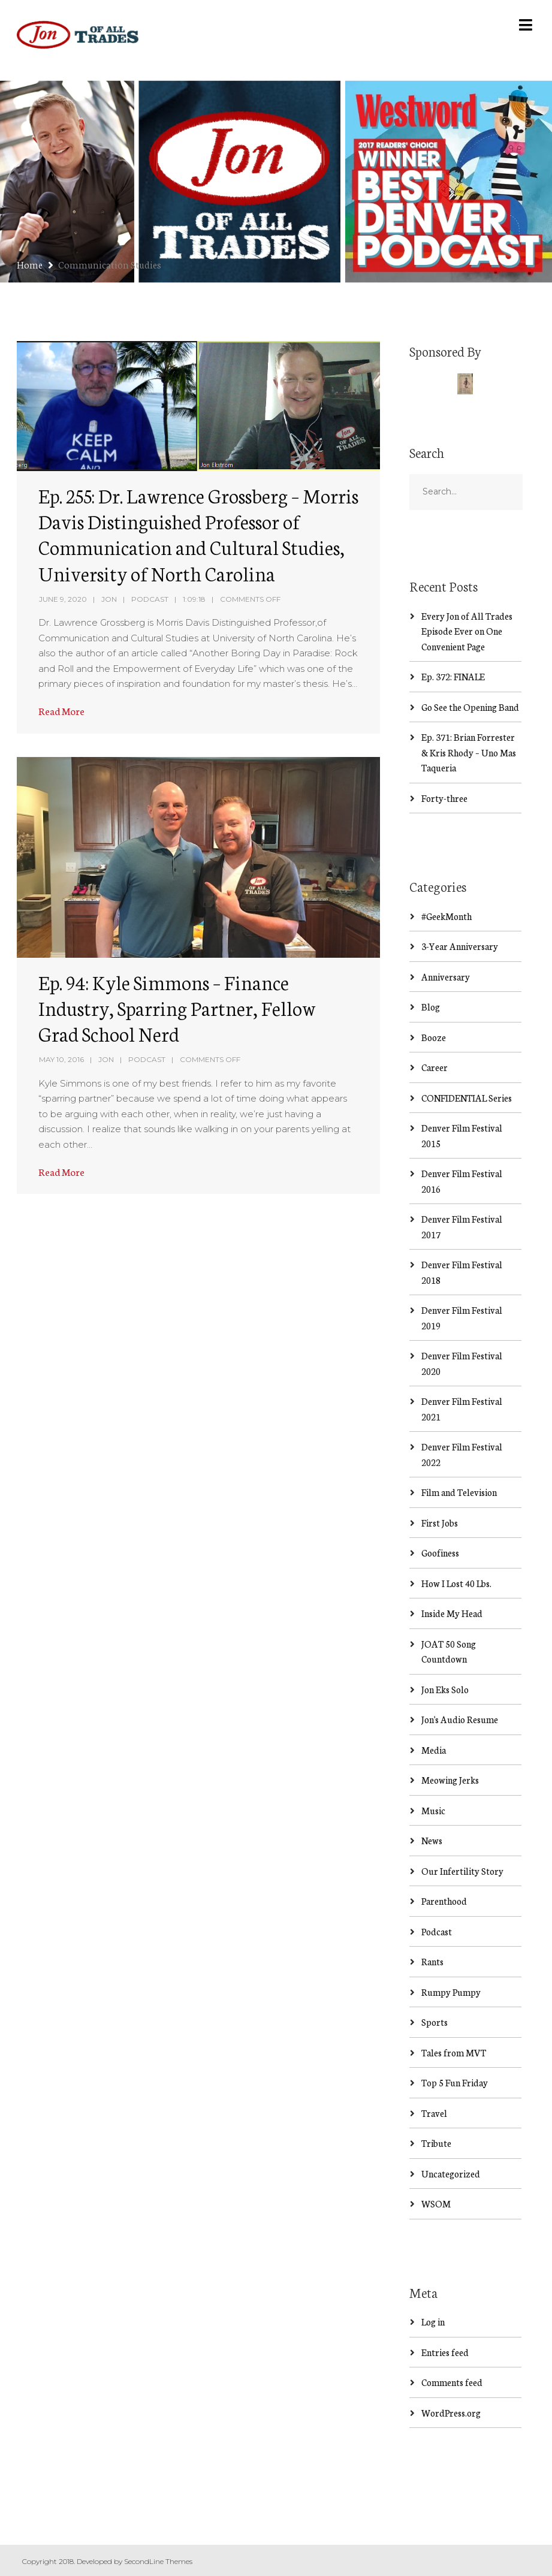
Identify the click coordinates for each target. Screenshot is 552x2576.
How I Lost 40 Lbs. (456, 1583)
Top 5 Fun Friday (454, 2082)
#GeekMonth (446, 916)
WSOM (436, 2203)
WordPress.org (451, 2412)
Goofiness (440, 1552)
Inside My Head (451, 1613)
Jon (109, 599)
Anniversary (445, 976)
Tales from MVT (453, 2052)
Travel (434, 2113)
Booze (433, 1037)
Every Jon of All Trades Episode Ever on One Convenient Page (466, 631)
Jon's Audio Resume (459, 1719)
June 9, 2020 (63, 599)
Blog (430, 1006)
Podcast (149, 599)
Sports (434, 2022)
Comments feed (451, 2382)
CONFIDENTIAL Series (466, 1097)
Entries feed (445, 2352)
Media (433, 1750)
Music (433, 1810)
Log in (433, 2321)
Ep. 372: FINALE (453, 676)
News (431, 1840)
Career (434, 1067)
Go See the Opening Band (470, 707)
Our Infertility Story (462, 1871)
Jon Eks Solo (445, 1689)
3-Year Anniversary (459, 946)
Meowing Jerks (450, 1779)
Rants (432, 1961)
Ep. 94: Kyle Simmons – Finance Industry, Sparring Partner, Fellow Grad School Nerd (177, 1007)
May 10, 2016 (61, 1059)
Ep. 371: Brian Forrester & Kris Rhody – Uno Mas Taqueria (468, 752)
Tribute (436, 2143)
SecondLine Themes (158, 2561)
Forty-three (444, 798)
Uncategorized (450, 2173)
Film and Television (459, 1492)
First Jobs (439, 1522)
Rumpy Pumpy (451, 1992)
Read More (61, 710)
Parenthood (444, 1901)
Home (30, 264)
